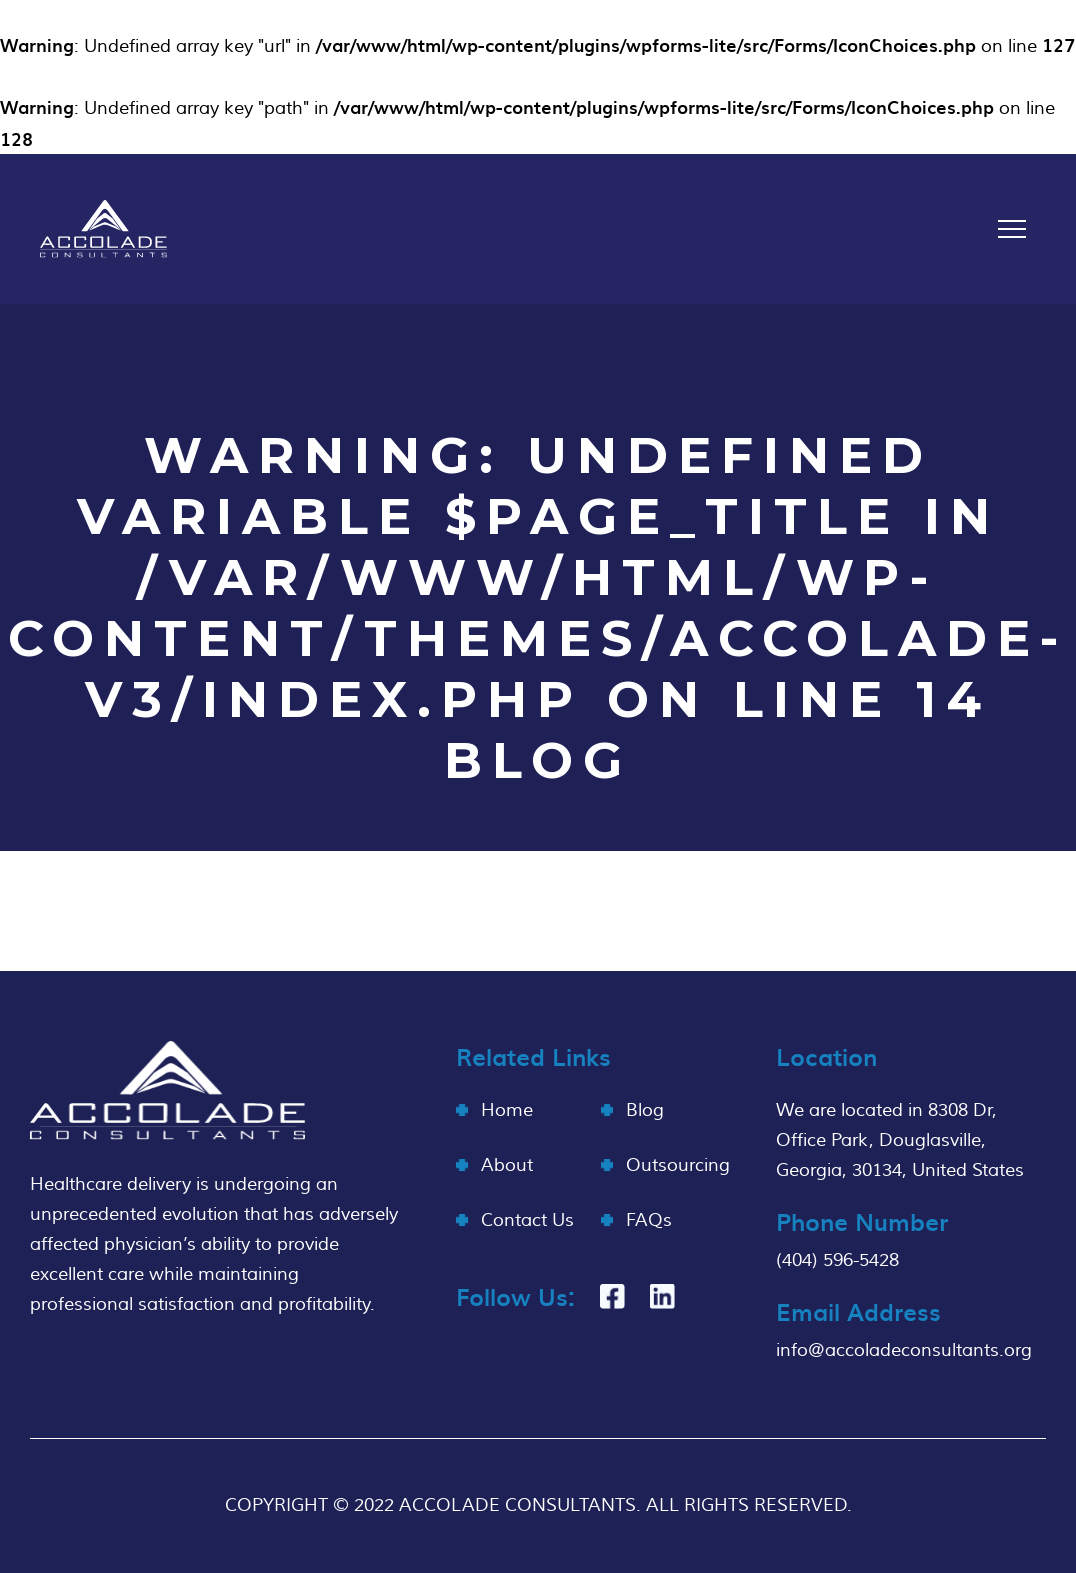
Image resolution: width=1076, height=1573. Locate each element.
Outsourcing (678, 1165)
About (507, 1165)
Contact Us (527, 1220)
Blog (645, 1110)
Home (507, 1110)
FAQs (649, 1220)
